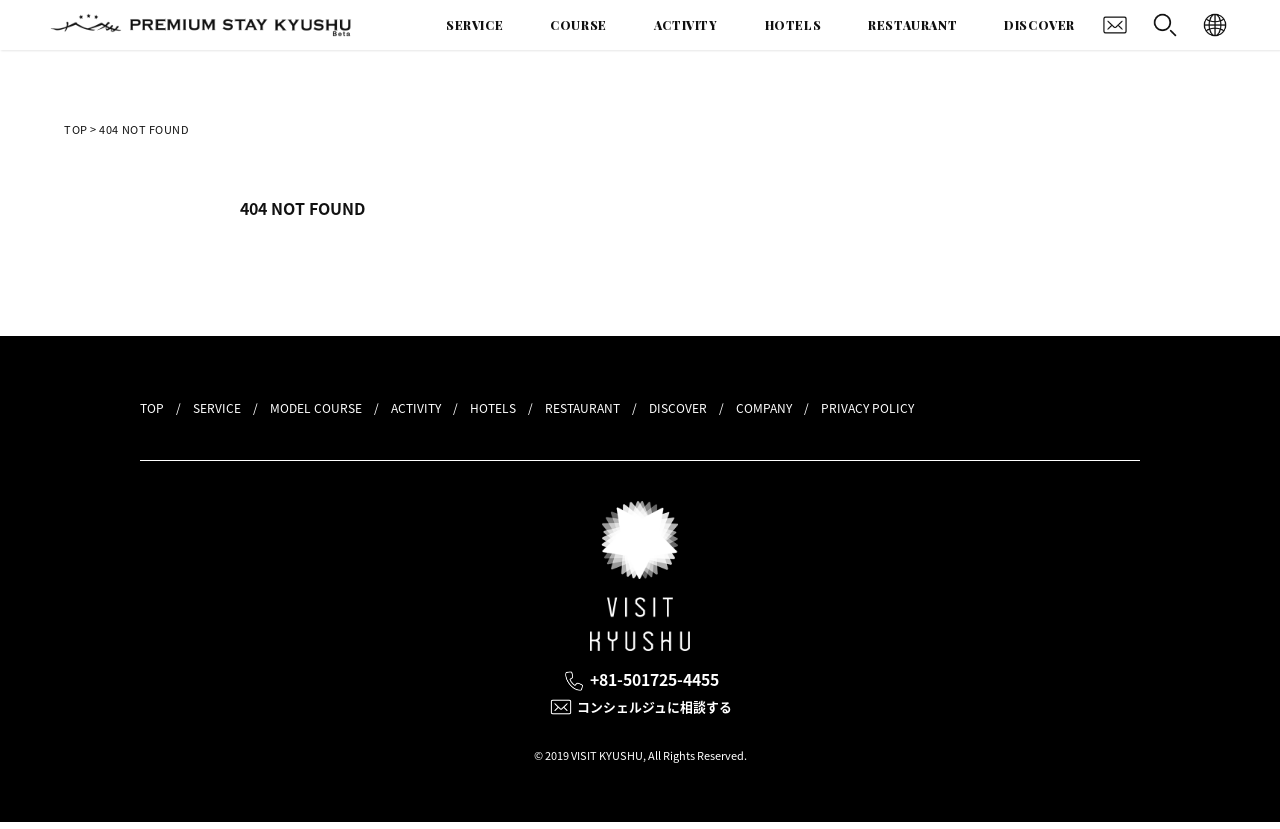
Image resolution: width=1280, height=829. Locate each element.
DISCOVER (1039, 25)
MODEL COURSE (316, 408)
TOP (76, 129)
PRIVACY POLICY (867, 408)
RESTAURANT (912, 25)
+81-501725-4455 (657, 681)
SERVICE (474, 25)
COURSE (578, 25)
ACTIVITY (686, 25)
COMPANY (764, 408)
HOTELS (793, 25)
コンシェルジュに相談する (657, 712)
